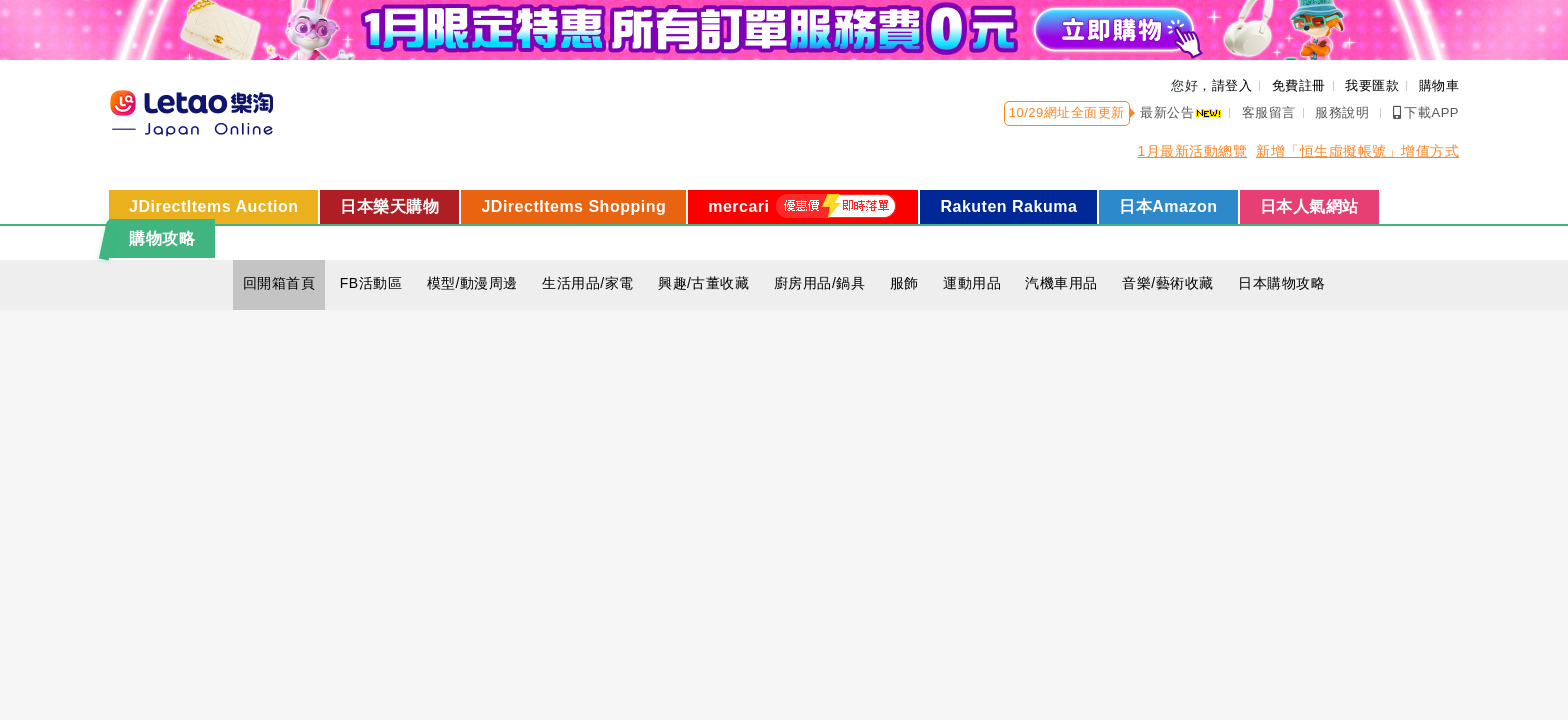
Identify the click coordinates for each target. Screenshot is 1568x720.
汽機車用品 (1061, 283)
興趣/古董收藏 (703, 283)
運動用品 (972, 283)
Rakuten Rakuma (1008, 206)
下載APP (1426, 112)
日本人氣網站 (1309, 206)
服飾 (904, 283)
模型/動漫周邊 (472, 283)
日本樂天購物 (389, 206)
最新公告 (1181, 112)
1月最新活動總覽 (1192, 151)
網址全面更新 (1084, 112)
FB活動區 (371, 283)
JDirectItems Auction (213, 206)
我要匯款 (1372, 85)
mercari (803, 205)
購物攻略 (162, 238)
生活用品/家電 (587, 283)
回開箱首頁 (279, 283)
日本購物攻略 (1281, 283)
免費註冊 (1299, 85)
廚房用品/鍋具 (819, 283)
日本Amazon (1168, 206)
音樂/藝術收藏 (1167, 283)
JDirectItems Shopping (573, 206)
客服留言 (1269, 112)
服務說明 (1342, 112)
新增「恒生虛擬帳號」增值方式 (1357, 151)
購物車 (1439, 85)
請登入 (1232, 85)
